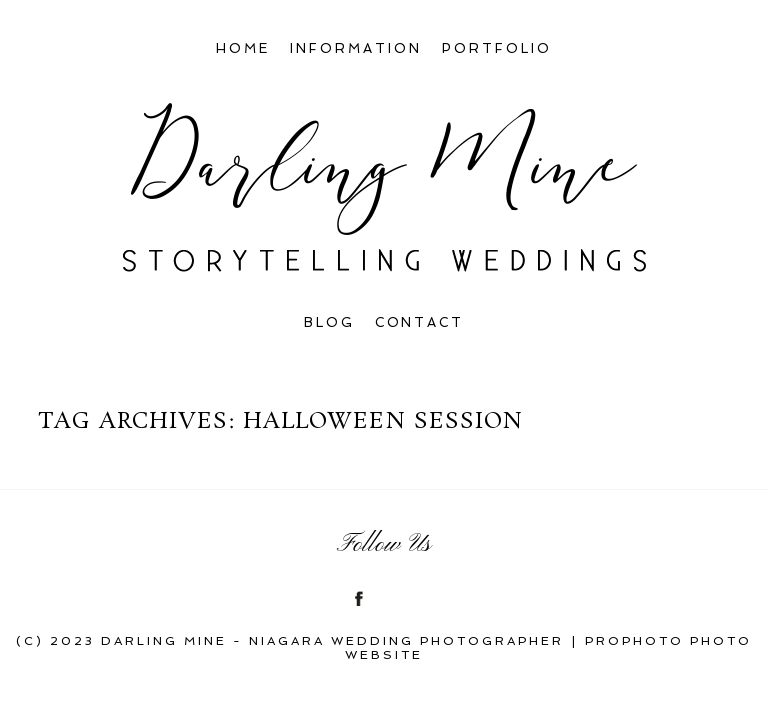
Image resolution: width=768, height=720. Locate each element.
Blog (329, 322)
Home (243, 48)
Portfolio (497, 48)
